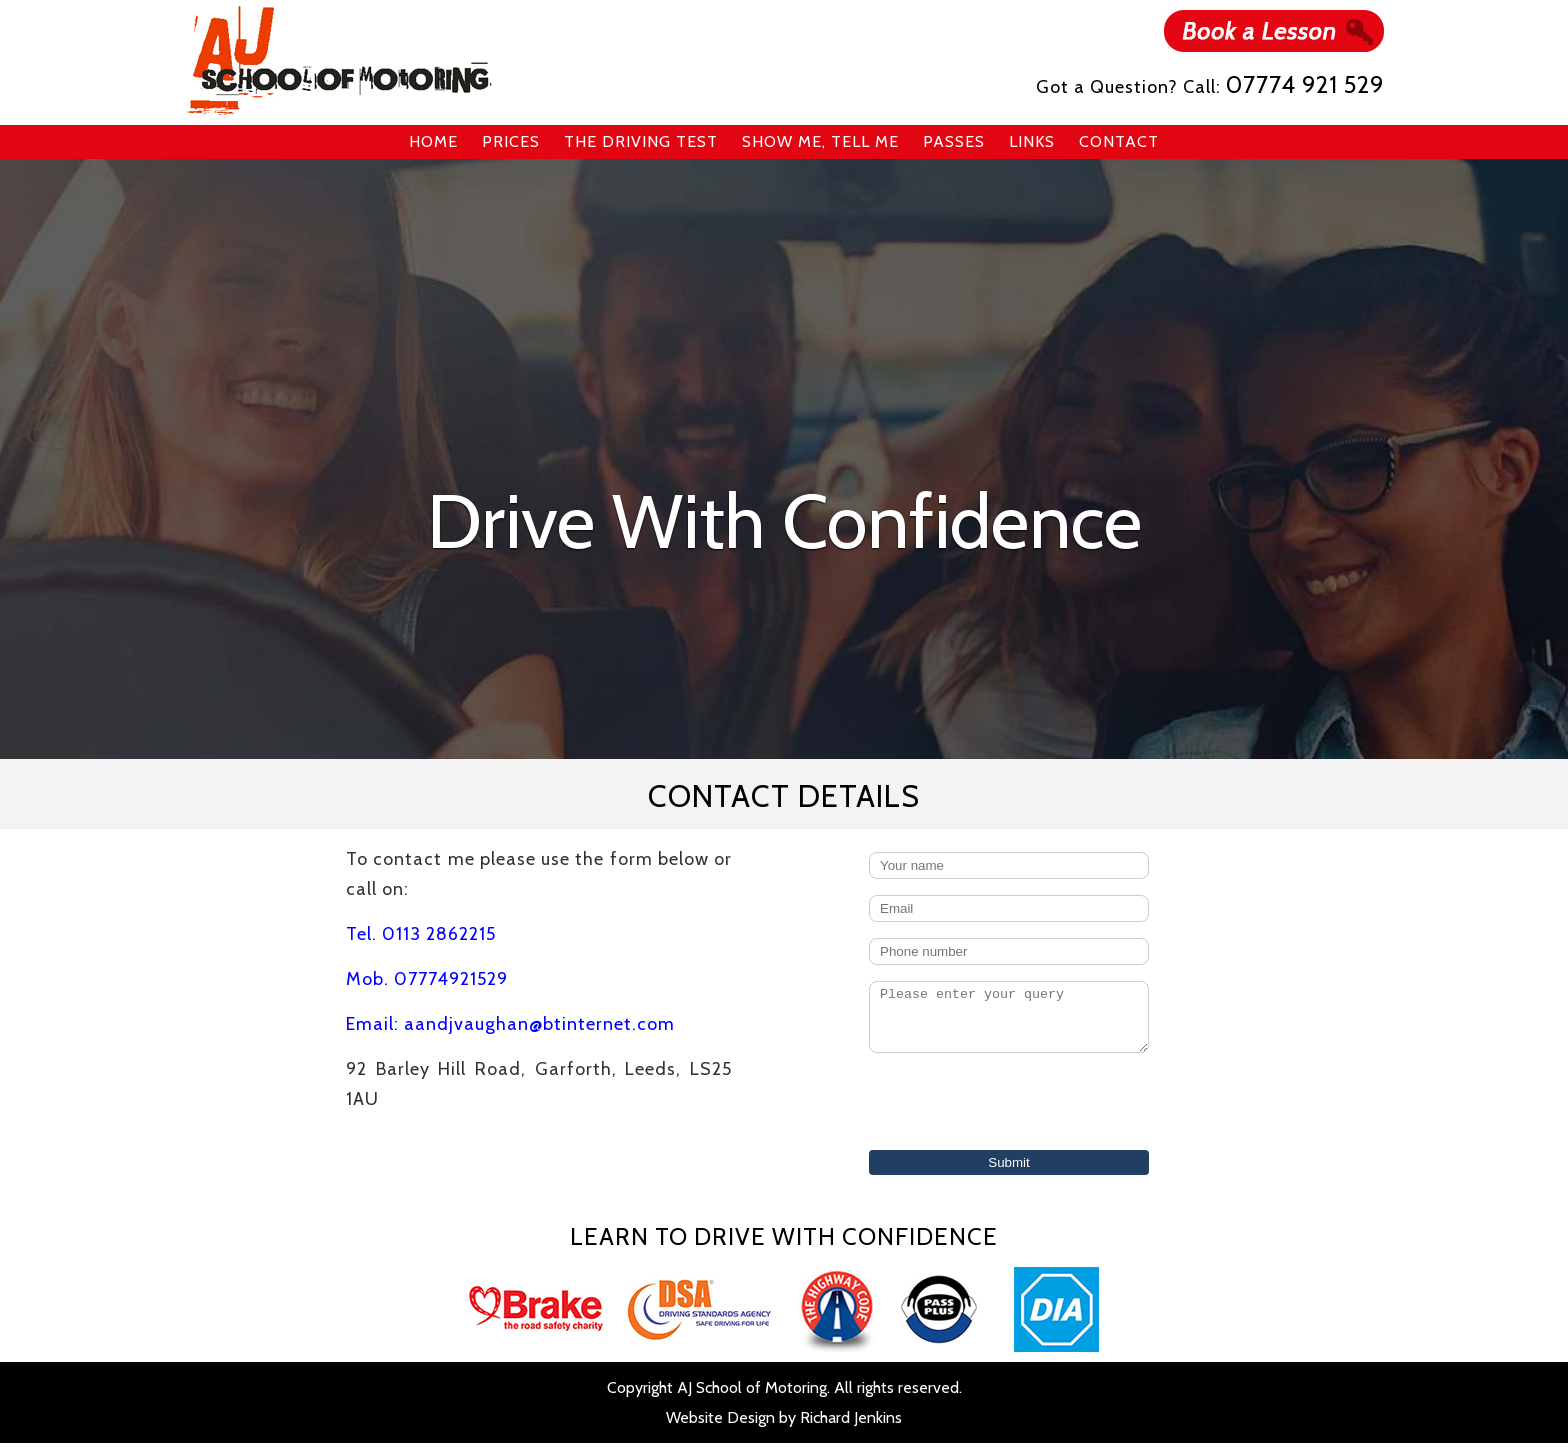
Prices (511, 141)
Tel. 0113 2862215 (421, 934)
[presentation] (1011, 1115)
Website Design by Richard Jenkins (784, 1429)
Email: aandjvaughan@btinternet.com (510, 1024)
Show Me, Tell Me (820, 141)
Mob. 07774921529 (427, 979)
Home (433, 141)
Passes (954, 141)
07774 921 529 (1305, 84)
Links (1032, 141)
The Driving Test (641, 141)
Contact (1119, 141)
